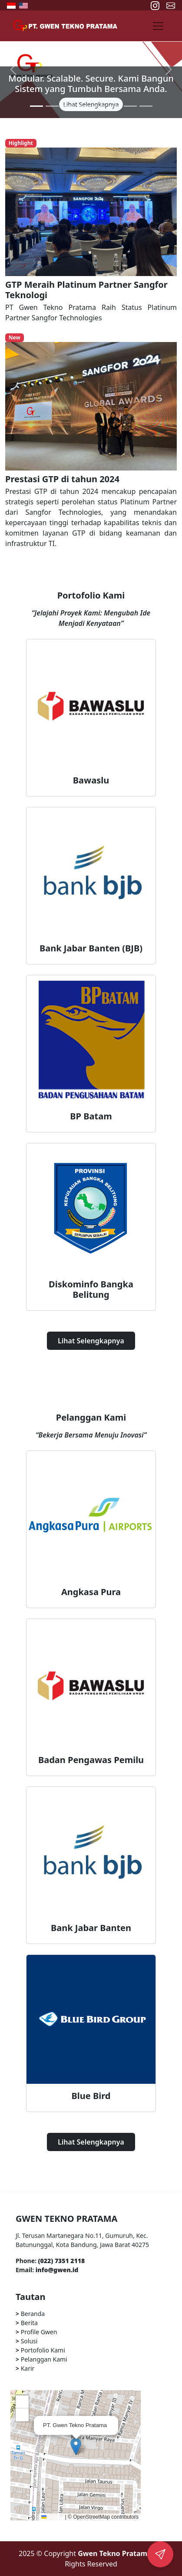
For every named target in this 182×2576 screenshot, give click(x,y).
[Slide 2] (52, 106)
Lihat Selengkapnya (91, 1341)
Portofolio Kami (40, 2350)
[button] (75, 2446)
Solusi (26, 2341)
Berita (27, 2323)
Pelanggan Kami (41, 2359)
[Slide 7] (130, 106)
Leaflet (52, 2517)
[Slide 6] (114, 106)
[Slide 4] (83, 106)
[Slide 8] (145, 106)
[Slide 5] (99, 106)
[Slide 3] (67, 106)
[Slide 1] (36, 106)
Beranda (30, 2314)
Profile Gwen (36, 2332)
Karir (25, 2368)
